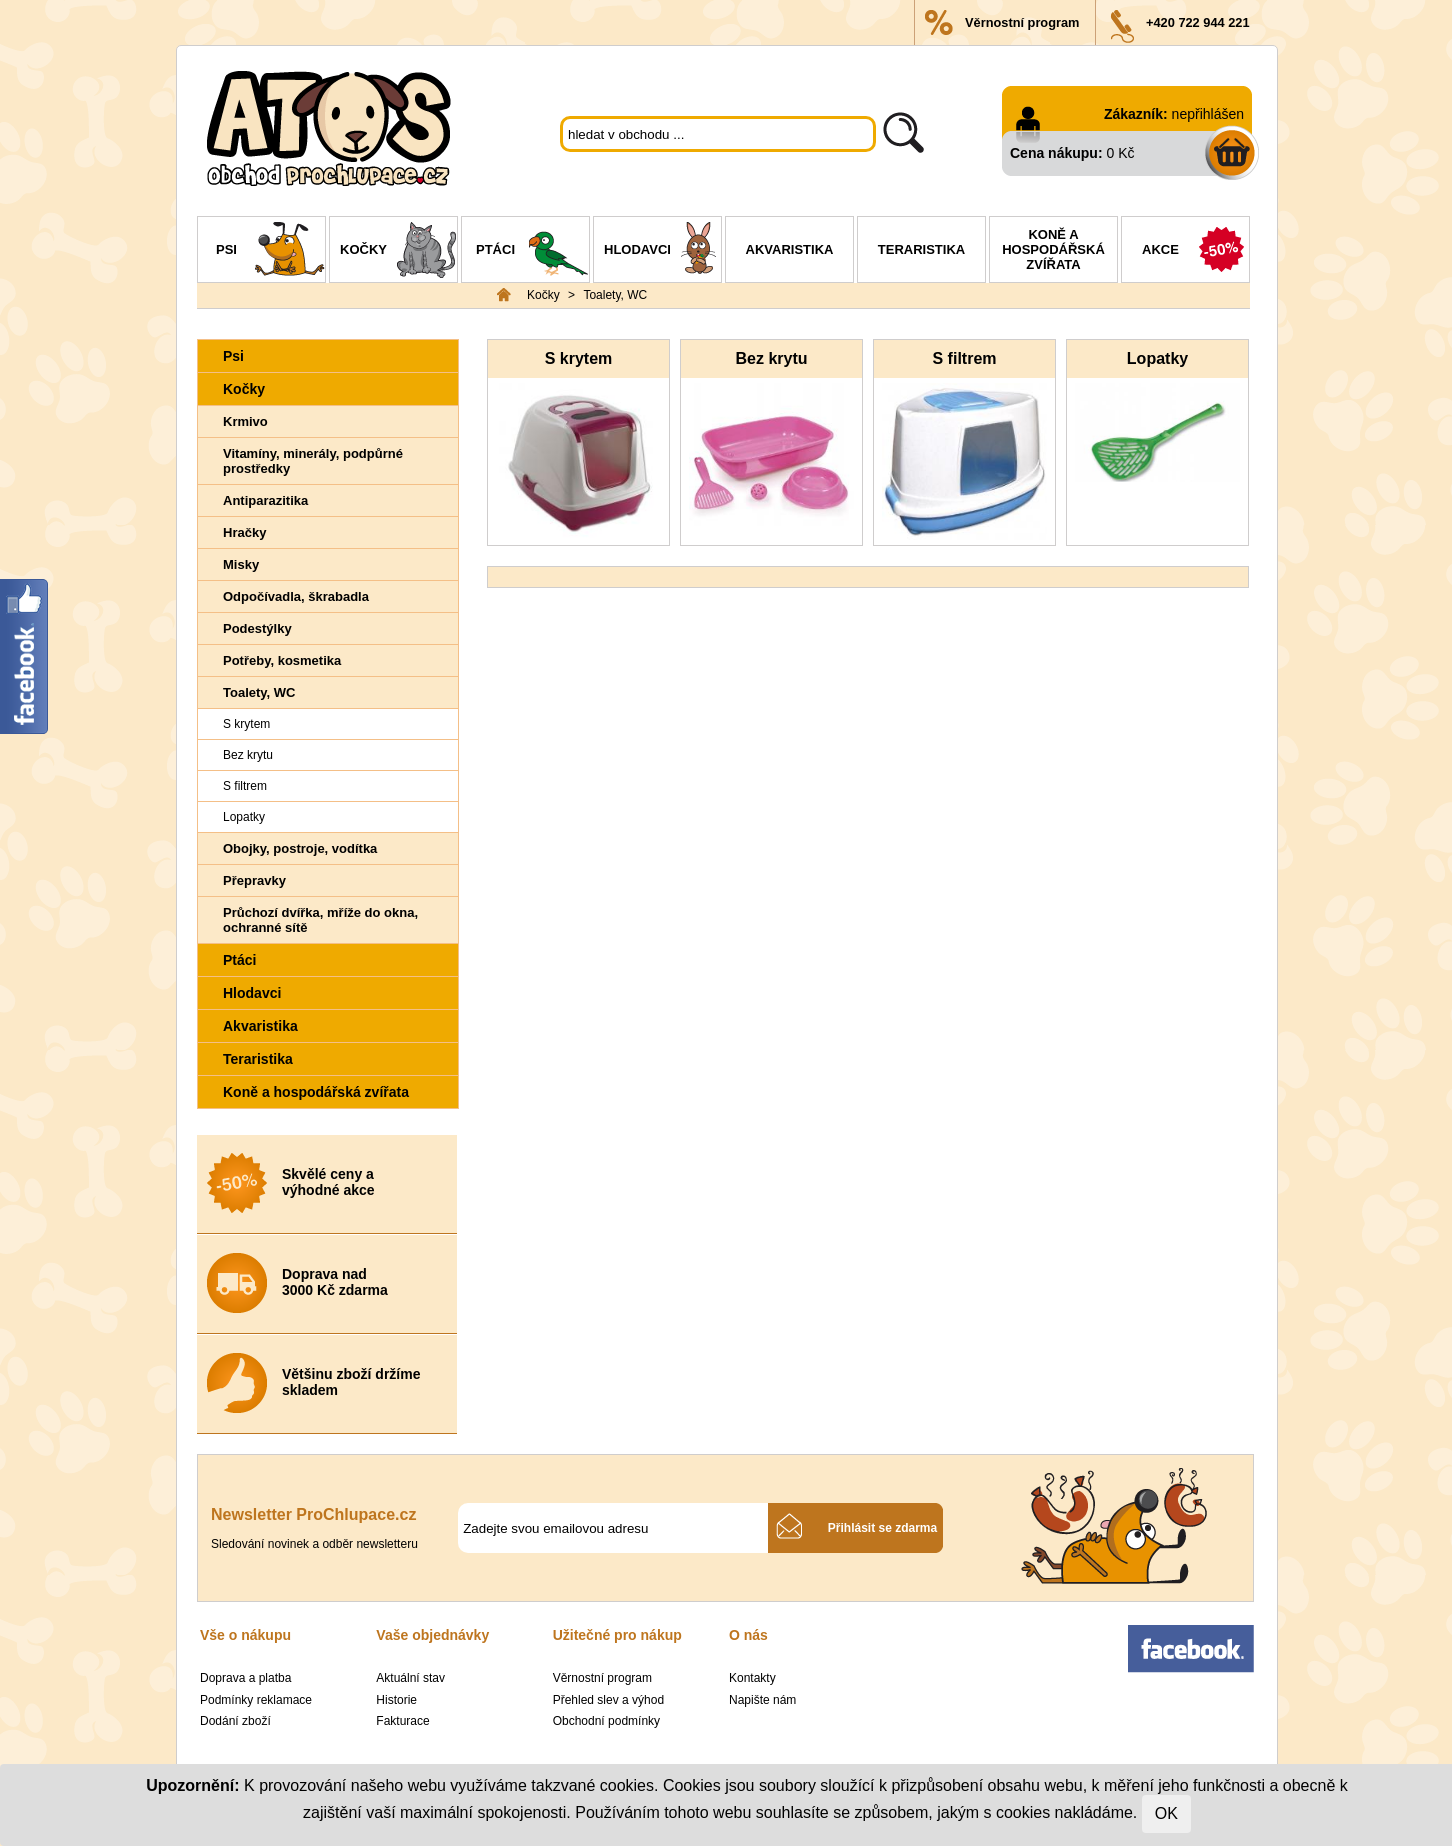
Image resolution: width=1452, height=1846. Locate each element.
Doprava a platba (245, 1678)
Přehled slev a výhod (608, 1700)
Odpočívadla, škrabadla (296, 596)
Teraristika (921, 249)
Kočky (398, 252)
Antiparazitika (265, 500)
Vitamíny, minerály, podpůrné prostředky (313, 461)
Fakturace (402, 1721)
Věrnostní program (1022, 22)
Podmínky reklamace (256, 1700)
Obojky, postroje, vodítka (300, 848)
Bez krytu (248, 755)
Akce (1195, 252)
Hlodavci (662, 252)
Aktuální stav (410, 1678)
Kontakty (752, 1678)
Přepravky (254, 880)
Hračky (244, 532)
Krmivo (245, 421)
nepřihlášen (1208, 114)
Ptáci (532, 252)
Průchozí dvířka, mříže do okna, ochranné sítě (320, 920)
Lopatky (244, 817)
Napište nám (762, 1700)
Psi (270, 252)
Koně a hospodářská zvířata (1053, 249)
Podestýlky (257, 628)
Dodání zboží (235, 1721)
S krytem (246, 724)
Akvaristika (790, 249)
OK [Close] (1166, 1813)
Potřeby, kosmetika (282, 660)
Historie (396, 1700)
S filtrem (245, 786)
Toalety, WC (615, 295)
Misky (241, 564)
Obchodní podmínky (606, 1721)
